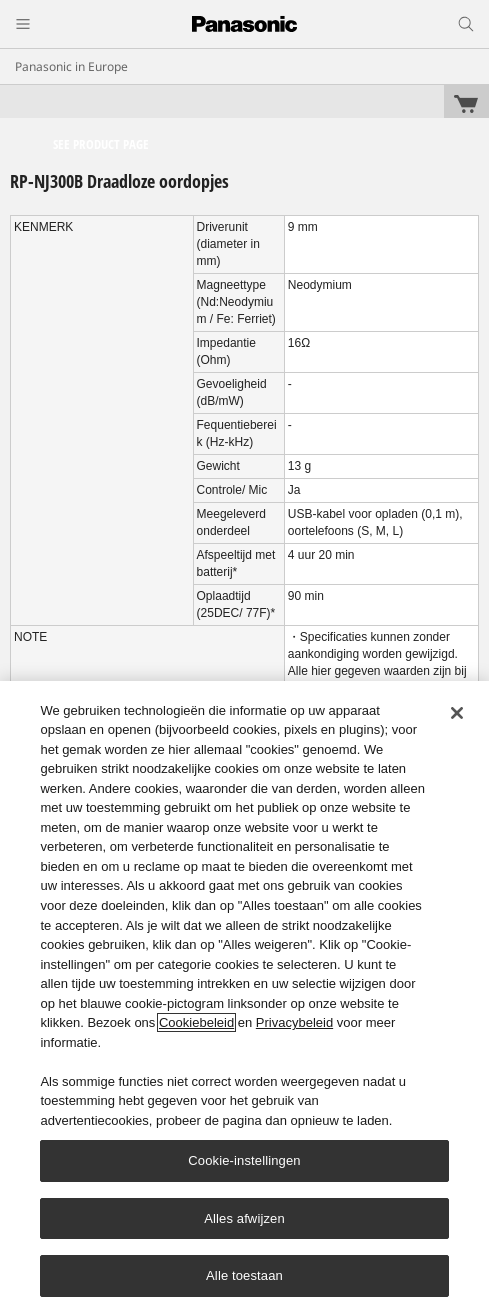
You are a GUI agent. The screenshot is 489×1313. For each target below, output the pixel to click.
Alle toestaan (244, 1275)
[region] (244, 997)
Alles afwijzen (244, 1218)
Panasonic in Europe (71, 66)
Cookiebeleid (196, 1022)
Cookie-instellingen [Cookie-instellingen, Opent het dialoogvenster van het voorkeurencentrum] (244, 1160)
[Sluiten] (457, 713)
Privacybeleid (294, 1022)
